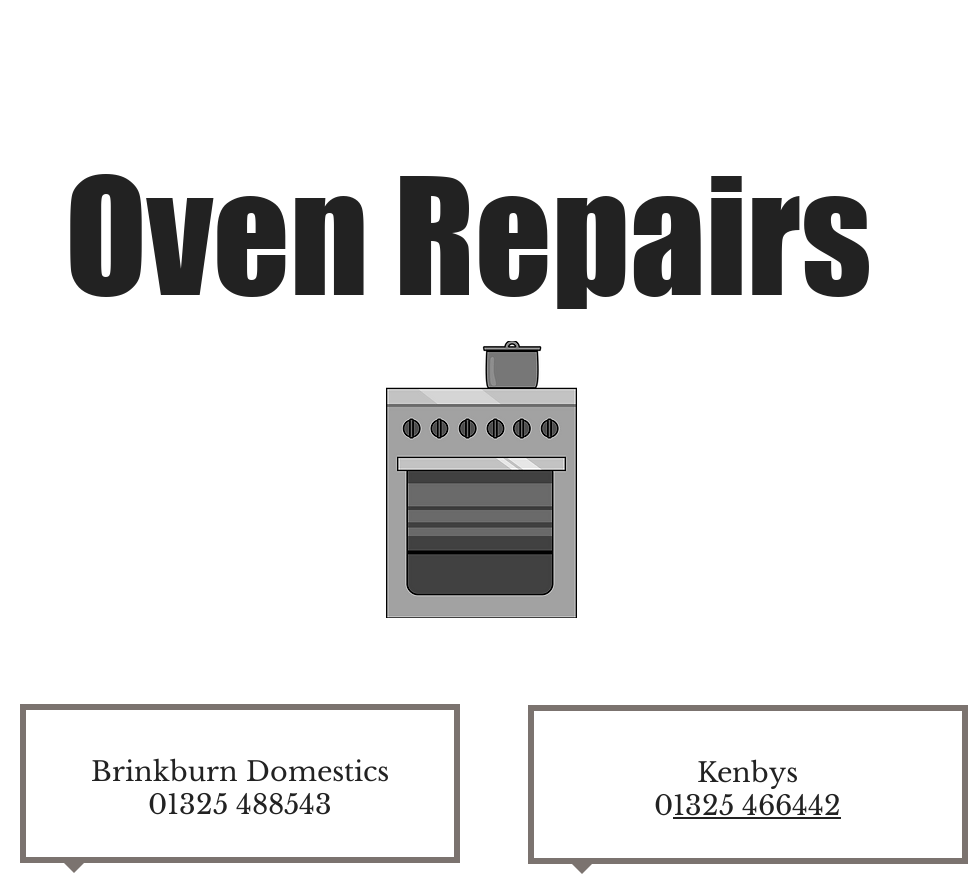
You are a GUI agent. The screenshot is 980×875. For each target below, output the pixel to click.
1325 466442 (757, 805)
